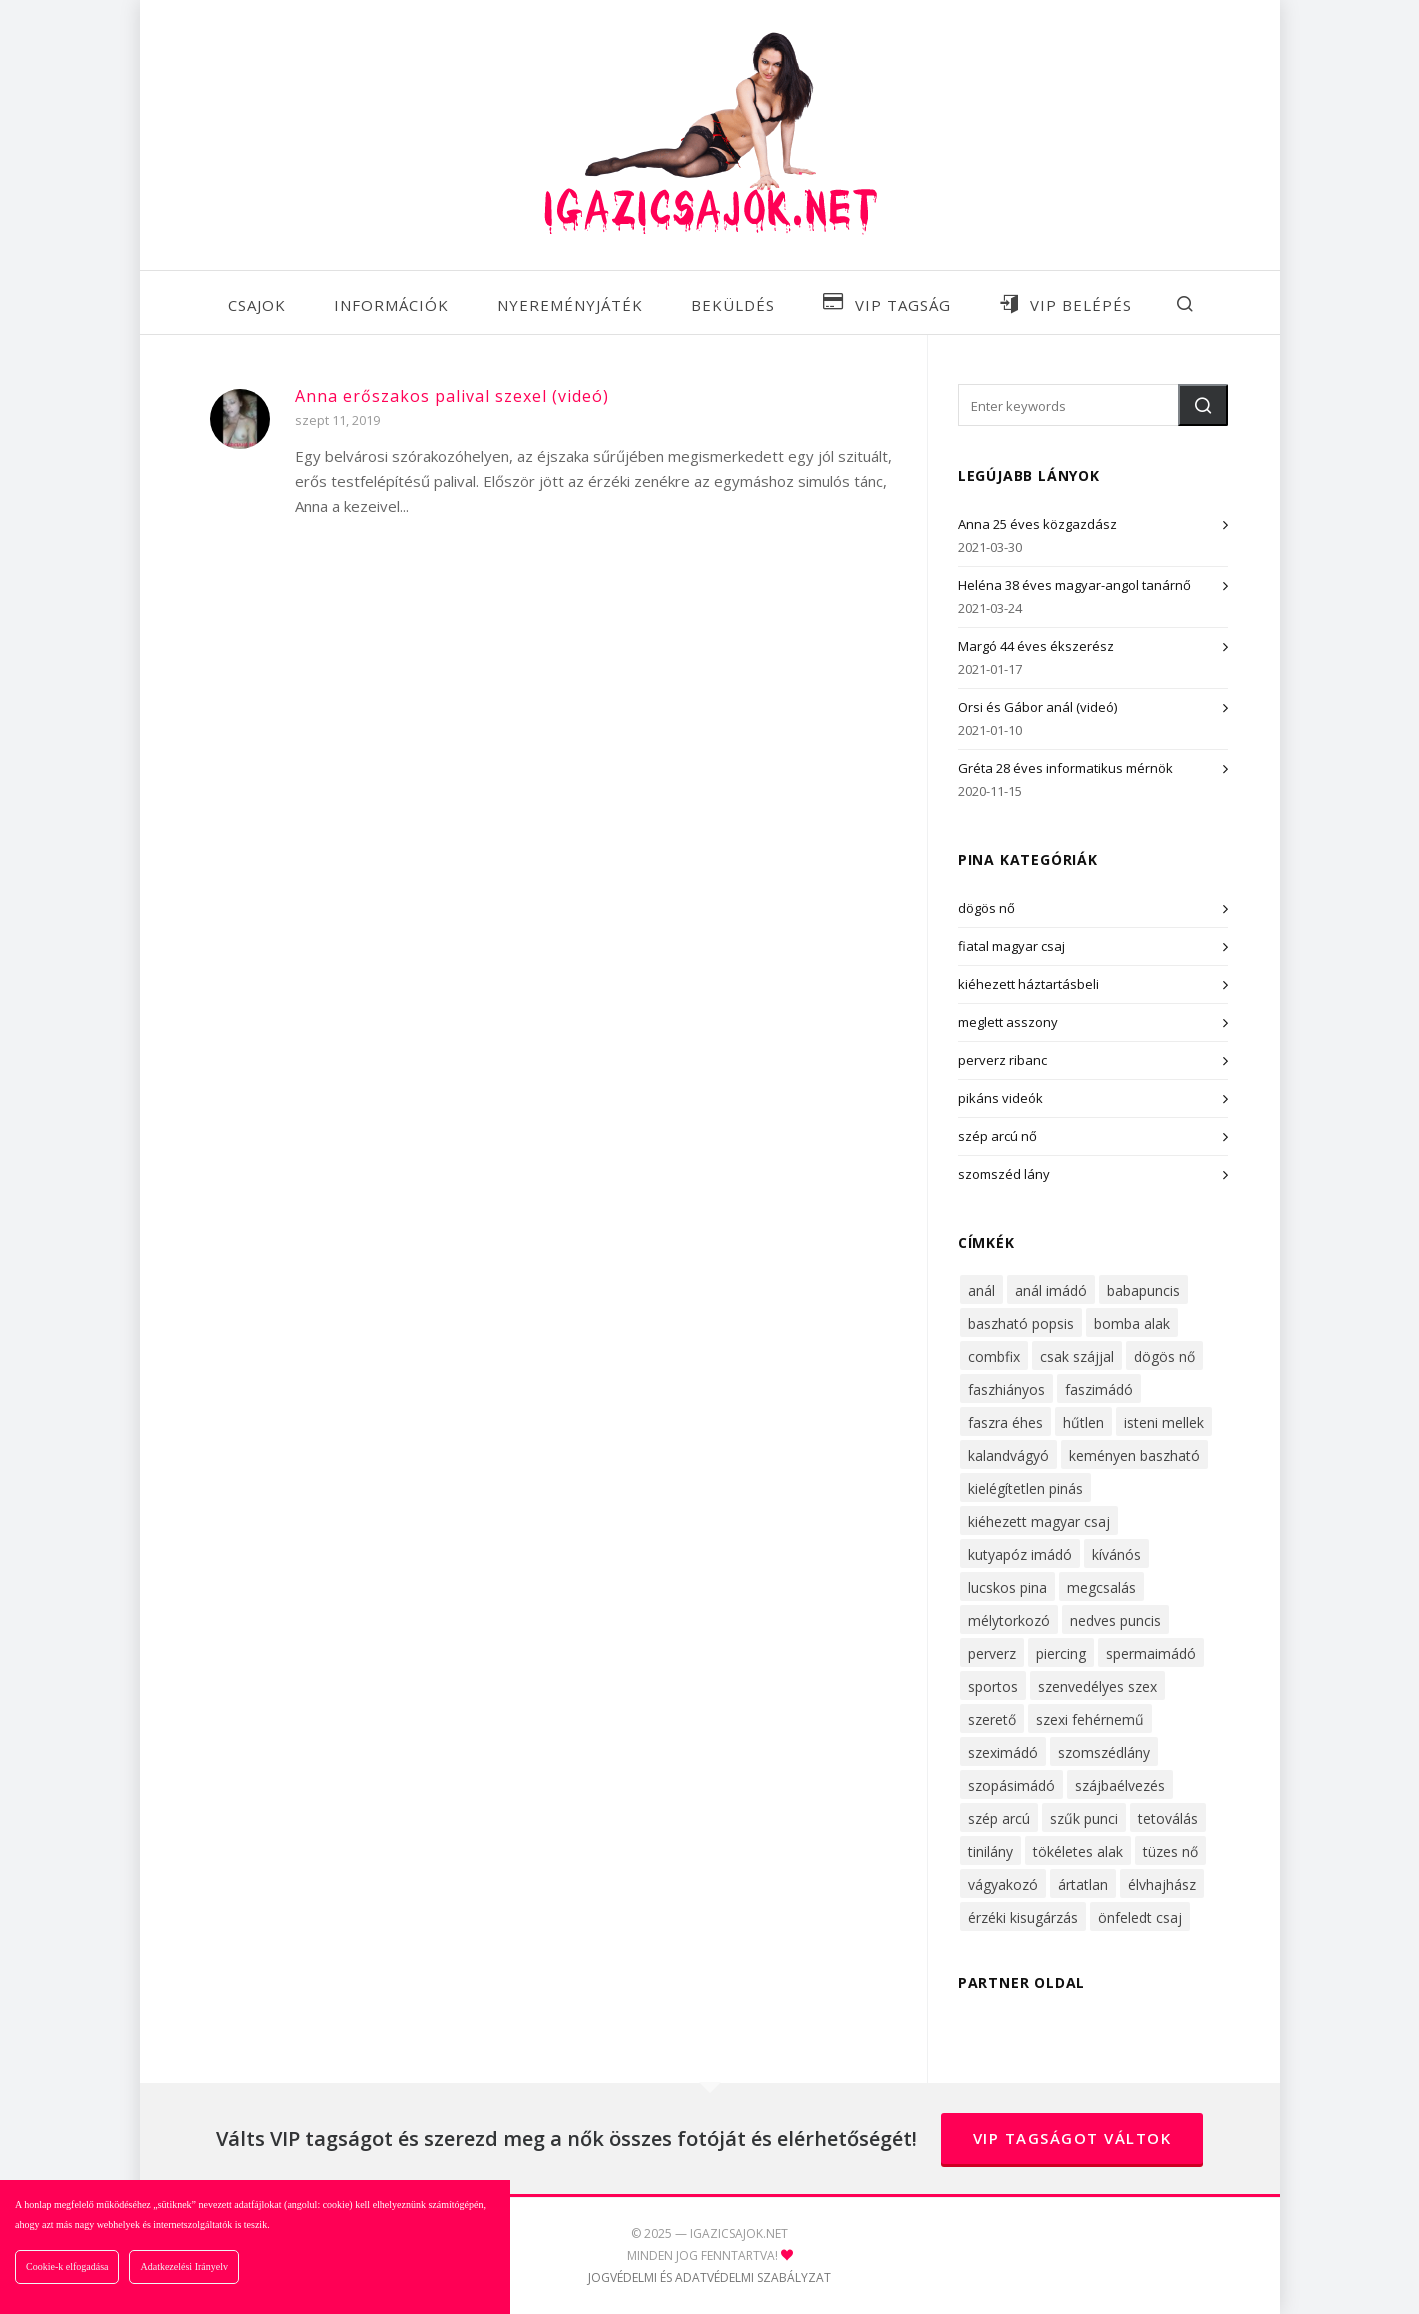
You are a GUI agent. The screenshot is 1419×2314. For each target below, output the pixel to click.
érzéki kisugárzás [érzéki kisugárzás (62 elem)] (1023, 1917)
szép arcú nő (997, 1136)
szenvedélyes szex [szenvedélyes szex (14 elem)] (1097, 1686)
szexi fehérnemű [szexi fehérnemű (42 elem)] (1090, 1719)
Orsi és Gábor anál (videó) (1037, 707)
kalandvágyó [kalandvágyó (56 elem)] (1008, 1455)
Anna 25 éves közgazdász (1037, 524)
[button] (1203, 405)
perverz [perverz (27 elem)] (992, 1653)
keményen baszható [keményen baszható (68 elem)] (1134, 1455)
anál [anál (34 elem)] (981, 1290)
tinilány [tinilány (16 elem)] (990, 1851)
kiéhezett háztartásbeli (1028, 984)
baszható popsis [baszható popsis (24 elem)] (1021, 1323)
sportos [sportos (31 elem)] (993, 1686)
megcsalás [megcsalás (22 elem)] (1101, 1587)
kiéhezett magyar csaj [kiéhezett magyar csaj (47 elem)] (1039, 1521)
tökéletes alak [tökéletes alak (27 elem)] (1078, 1851)
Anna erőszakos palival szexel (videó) (452, 396)
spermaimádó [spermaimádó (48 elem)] (1151, 1653)
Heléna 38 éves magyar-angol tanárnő (1074, 585)
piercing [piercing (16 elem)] (1061, 1653)
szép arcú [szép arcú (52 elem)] (999, 1818)
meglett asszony (1008, 1022)
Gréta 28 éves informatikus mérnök (1065, 768)
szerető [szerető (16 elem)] (992, 1719)
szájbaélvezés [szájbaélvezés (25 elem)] (1120, 1785)
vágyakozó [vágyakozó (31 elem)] (1003, 1884)
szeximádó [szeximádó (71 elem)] (1003, 1752)
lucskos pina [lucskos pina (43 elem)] (1007, 1587)
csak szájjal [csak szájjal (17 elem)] (1077, 1356)
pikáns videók (1000, 1098)
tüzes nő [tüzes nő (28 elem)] (1170, 1851)
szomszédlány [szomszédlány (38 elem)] (1104, 1752)
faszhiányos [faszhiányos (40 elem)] (1006, 1389)
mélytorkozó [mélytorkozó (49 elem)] (1009, 1620)
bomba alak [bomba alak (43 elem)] (1132, 1323)
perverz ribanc (1002, 1060)
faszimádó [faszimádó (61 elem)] (1099, 1389)
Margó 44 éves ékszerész (1036, 646)
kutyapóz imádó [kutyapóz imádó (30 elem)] (1020, 1554)
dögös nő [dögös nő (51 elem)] (1164, 1356)
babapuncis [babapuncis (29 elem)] (1143, 1290)
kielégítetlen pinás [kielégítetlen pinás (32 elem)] (1025, 1488)
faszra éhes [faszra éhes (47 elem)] (1005, 1422)
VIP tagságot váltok (1072, 2138)
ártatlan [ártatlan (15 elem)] (1083, 1884)
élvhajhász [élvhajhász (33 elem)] (1162, 1884)
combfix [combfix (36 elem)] (994, 1356)
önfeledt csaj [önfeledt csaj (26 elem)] (1140, 1917)
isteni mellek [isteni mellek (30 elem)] (1164, 1422)
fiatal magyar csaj (1011, 946)
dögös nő (986, 908)
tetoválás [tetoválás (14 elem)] (1168, 1818)
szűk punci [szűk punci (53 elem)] (1084, 1818)
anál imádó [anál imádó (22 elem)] (1051, 1290)
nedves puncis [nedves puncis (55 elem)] (1115, 1620)
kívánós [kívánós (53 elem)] (1116, 1554)
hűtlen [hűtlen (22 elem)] (1083, 1422)
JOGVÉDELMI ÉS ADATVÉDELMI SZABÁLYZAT (709, 2277)
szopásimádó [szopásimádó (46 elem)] (1011, 1785)
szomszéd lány (1004, 1174)
